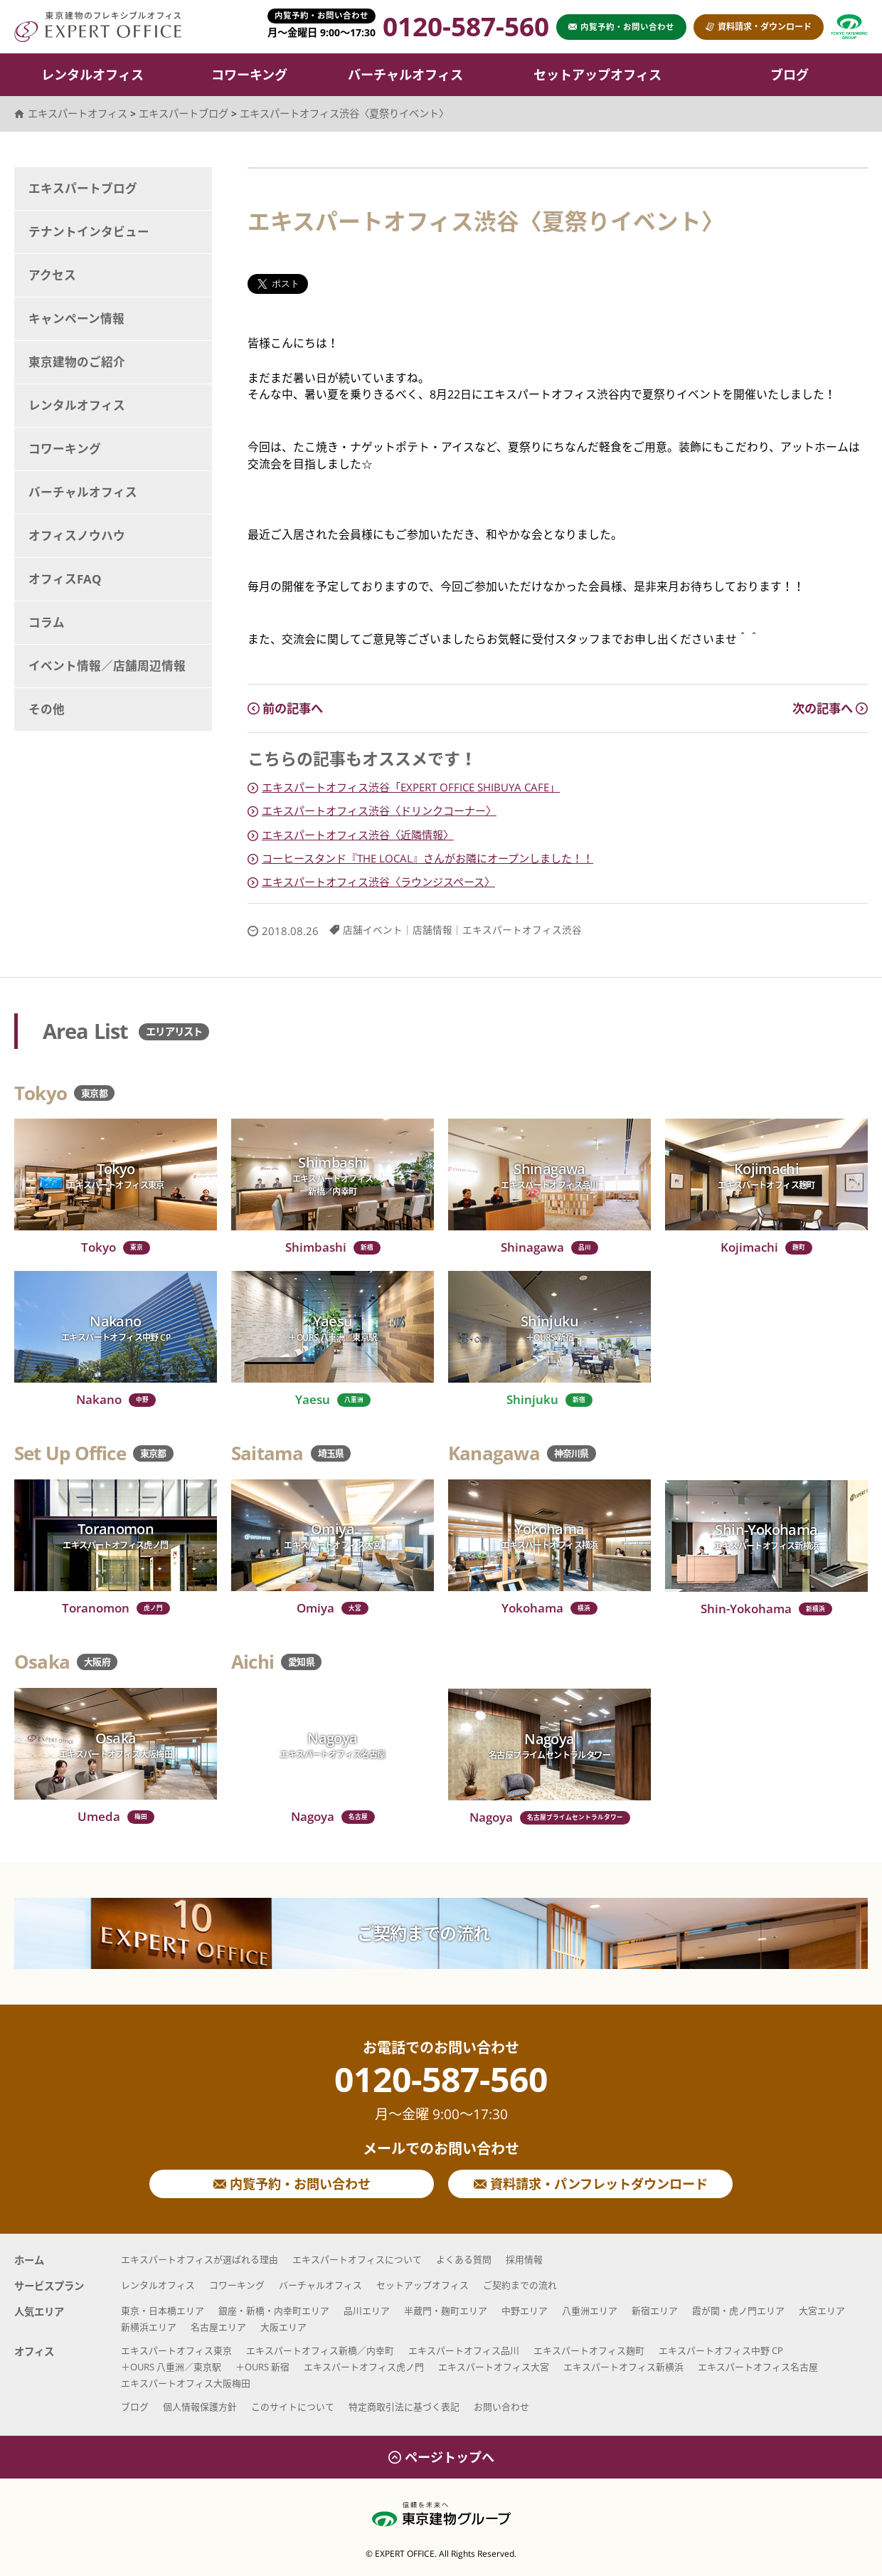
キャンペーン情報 (76, 318)
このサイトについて (292, 2406)
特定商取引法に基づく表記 (404, 2406)
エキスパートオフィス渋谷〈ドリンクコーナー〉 (379, 810)
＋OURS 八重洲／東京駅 (171, 2366)
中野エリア (524, 2310)
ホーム (29, 2260)
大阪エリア (283, 2327)
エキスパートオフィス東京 (176, 2350)
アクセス (52, 275)
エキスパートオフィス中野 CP (721, 2350)
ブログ (789, 74)
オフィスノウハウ (76, 535)
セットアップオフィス (597, 74)
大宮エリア (822, 2310)
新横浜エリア (148, 2327)
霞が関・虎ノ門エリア (738, 2310)
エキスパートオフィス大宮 (493, 2366)
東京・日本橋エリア (162, 2310)
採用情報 (524, 2259)
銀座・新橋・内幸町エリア (273, 2310)
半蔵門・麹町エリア (445, 2310)
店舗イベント (373, 929)
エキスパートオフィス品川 (463, 2350)
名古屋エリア (218, 2327)
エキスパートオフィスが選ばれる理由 (199, 2259)
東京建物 (849, 26)
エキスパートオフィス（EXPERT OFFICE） (97, 26)
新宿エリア (655, 2310)
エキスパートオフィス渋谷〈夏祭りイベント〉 (344, 113)
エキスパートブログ (82, 188)
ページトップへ (441, 2457)
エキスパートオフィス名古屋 (758, 2366)
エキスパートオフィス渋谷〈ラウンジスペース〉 (378, 882)
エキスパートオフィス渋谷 (522, 929)
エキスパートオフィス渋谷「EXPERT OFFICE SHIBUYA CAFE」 (411, 787)
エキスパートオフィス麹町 (588, 2350)
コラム (46, 622)
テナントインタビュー (88, 231)
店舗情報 (432, 929)
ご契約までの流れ (423, 1933)
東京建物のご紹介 (76, 362)
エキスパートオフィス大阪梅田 (185, 2383)
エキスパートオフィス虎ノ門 (364, 2366)
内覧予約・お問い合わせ (292, 2183)
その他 (46, 709)
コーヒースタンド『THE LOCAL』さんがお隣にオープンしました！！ (427, 858)
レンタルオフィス (92, 74)
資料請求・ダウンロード (759, 27)
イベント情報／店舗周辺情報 (107, 666)
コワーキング (249, 74)
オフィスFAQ (65, 579)
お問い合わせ (501, 2406)
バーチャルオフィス (405, 74)
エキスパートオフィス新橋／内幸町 (320, 2350)
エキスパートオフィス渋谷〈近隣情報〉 (358, 835)
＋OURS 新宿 (262, 2366)
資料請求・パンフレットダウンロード (591, 2183)
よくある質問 (464, 2259)
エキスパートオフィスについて (357, 2259)
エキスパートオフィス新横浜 (623, 2366)
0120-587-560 (441, 2092)
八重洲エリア (589, 2310)
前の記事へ (285, 708)
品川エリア (367, 2310)
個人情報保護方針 (200, 2406)
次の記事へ (830, 708)
